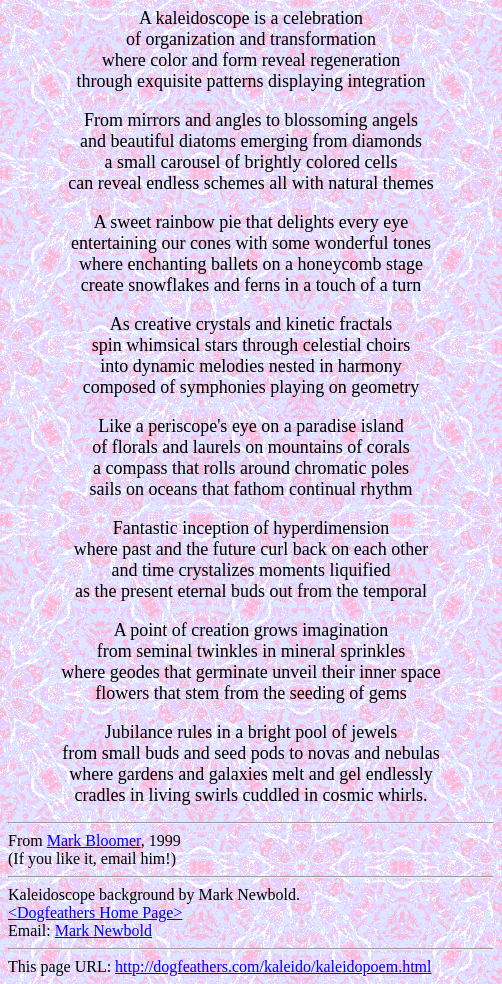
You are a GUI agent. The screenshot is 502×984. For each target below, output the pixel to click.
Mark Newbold (103, 930)
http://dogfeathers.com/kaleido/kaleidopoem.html (273, 966)
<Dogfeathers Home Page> (95, 912)
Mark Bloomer (94, 840)
